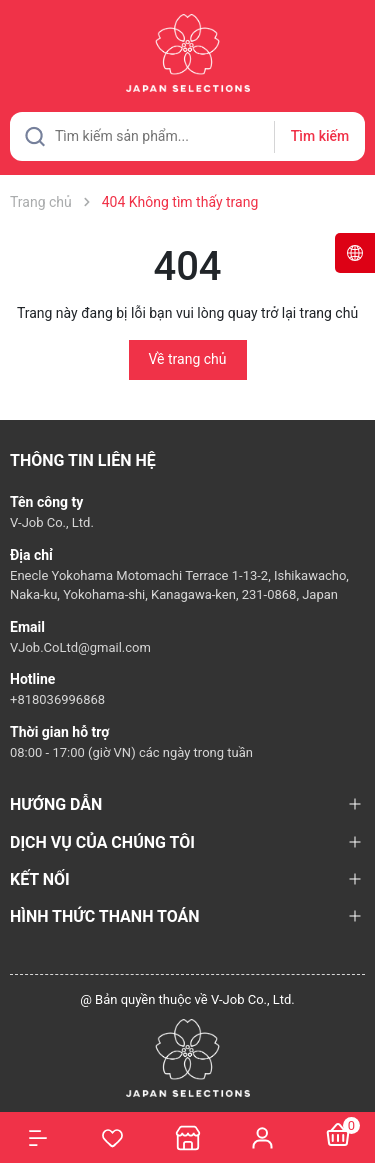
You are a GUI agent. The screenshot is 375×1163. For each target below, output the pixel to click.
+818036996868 (57, 699)
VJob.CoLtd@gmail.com (80, 647)
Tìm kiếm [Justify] (320, 136)
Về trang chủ (188, 359)
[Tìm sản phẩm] (187, 136)
